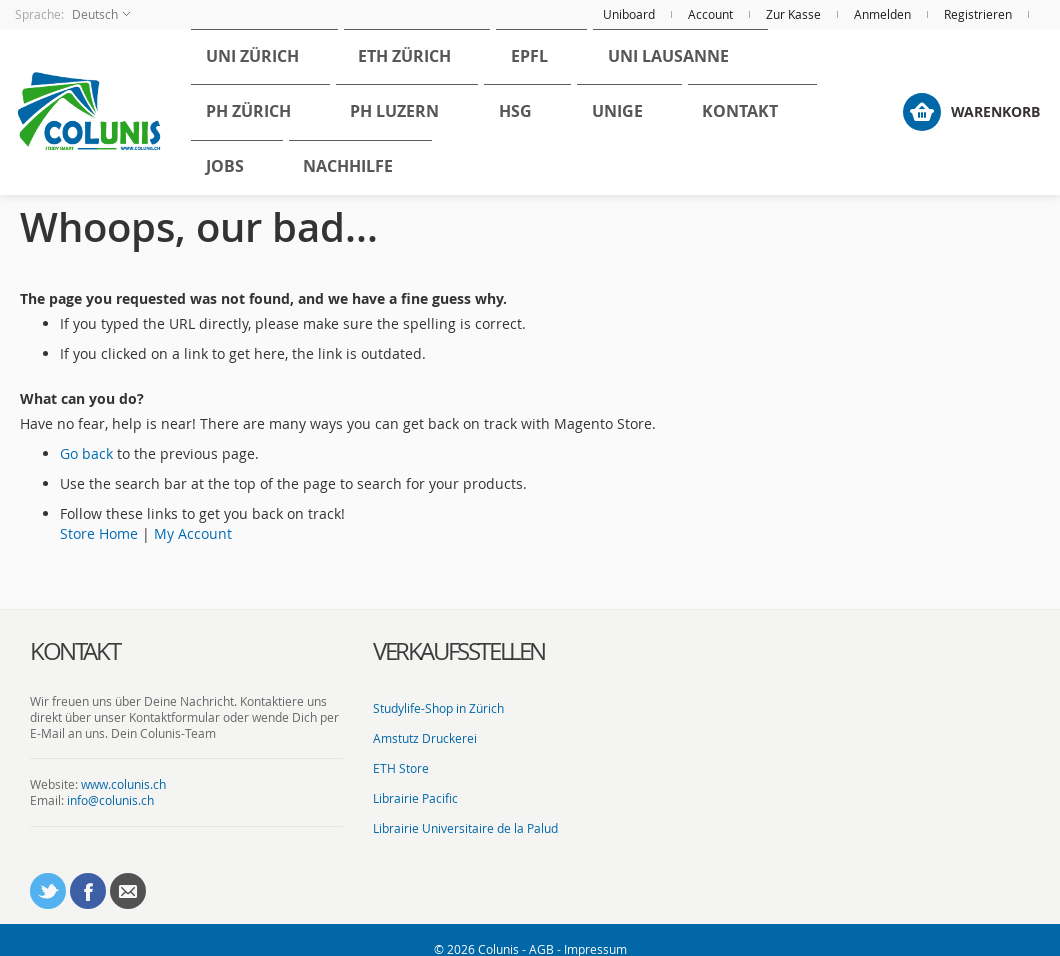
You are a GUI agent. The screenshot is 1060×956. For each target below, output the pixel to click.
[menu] (549, 103)
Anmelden (882, 14)
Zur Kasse (793, 14)
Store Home (99, 515)
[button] (72, 14)
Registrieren (978, 14)
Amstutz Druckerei (425, 720)
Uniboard (629, 14)
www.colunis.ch (123, 766)
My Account (193, 515)
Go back (86, 435)
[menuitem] (239, 80)
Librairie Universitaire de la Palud (465, 810)
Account (710, 14)
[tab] (186, 634)
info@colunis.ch (110, 783)
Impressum (595, 931)
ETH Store (401, 750)
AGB (541, 931)
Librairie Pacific (415, 780)
